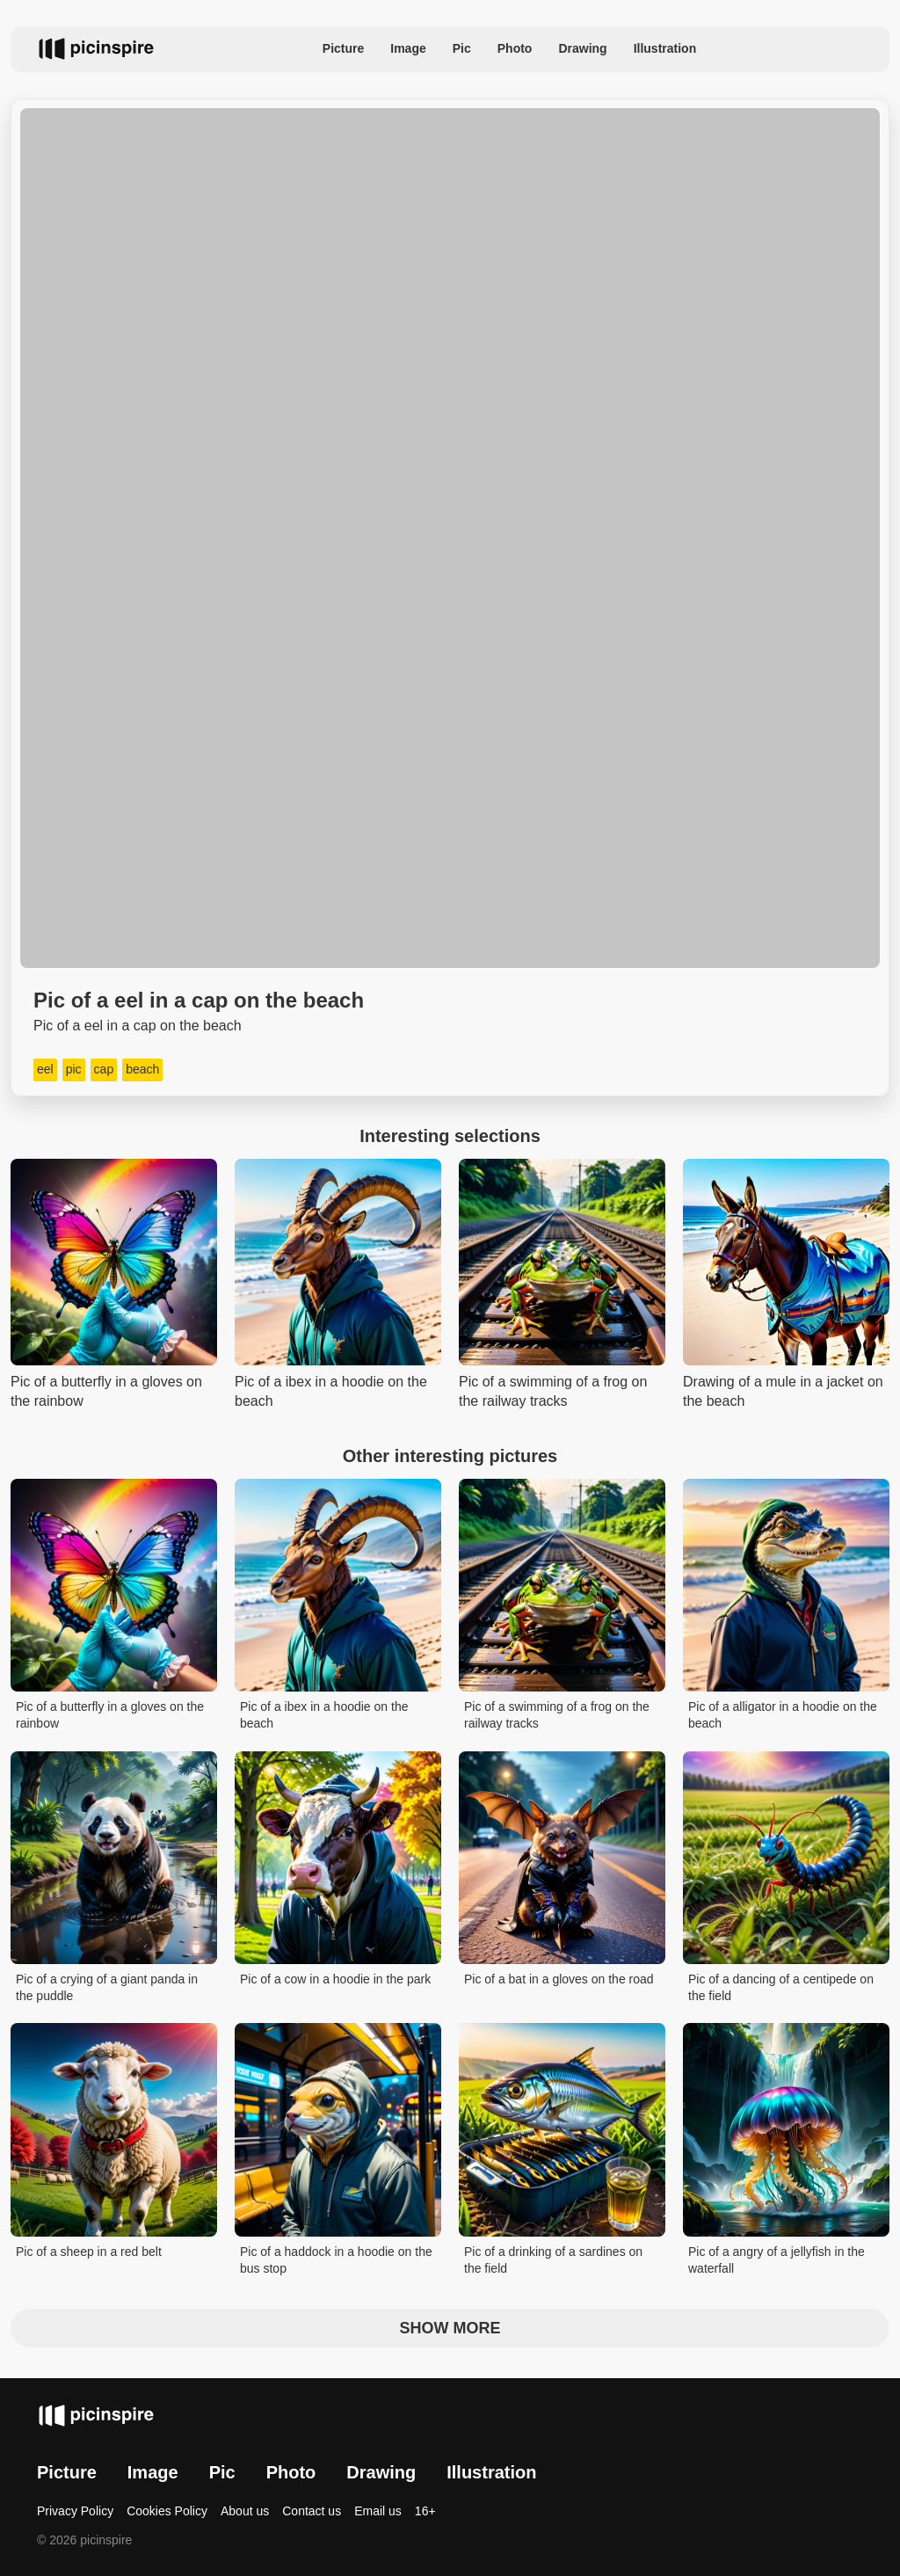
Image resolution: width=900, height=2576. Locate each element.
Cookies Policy (167, 2511)
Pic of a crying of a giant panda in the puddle (107, 1988)
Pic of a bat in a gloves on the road (559, 1979)
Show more (450, 2328)
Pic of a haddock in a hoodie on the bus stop (336, 2260)
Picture (343, 48)
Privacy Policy (75, 2511)
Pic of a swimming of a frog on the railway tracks (557, 1715)
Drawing (582, 48)
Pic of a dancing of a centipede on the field (781, 1988)
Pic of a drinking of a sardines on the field (553, 2260)
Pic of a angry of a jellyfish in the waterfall (776, 2260)
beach (142, 1069)
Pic (462, 48)
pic (74, 1069)
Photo (515, 48)
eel (45, 1069)
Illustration (665, 48)
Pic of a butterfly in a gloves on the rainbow (110, 1715)
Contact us (311, 2511)
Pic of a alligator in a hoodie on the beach (782, 1715)
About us (245, 2511)
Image (407, 48)
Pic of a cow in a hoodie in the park (335, 1979)
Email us (378, 2511)
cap (104, 1069)
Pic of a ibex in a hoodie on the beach (324, 1715)
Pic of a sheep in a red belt (89, 2252)
